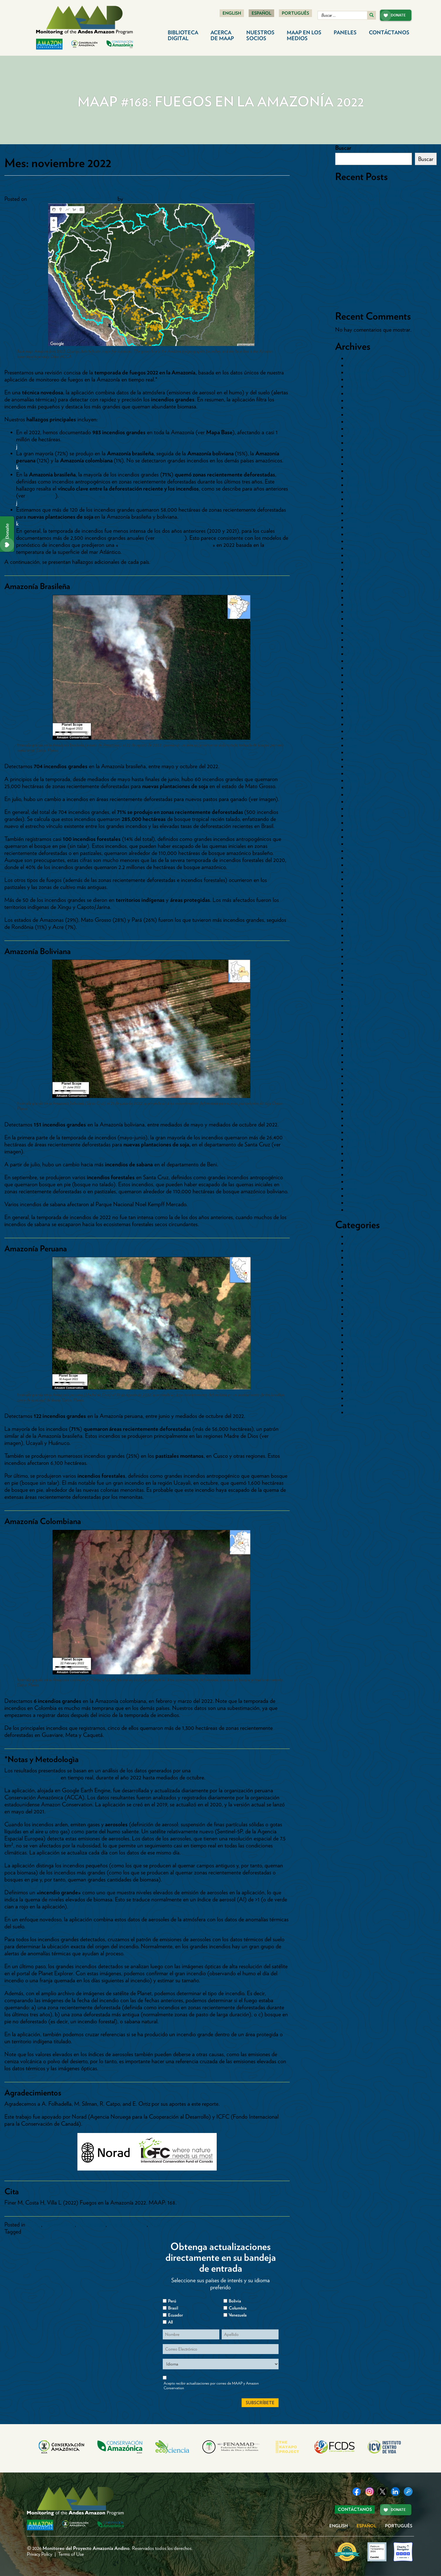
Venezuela (238, 2315)
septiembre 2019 (365, 808)
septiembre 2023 (365, 513)
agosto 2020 (361, 745)
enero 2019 (359, 864)
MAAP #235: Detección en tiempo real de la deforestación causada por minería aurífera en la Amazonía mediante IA (383, 265)
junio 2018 (358, 914)
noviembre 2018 (365, 879)
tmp (351, 1405)
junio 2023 (358, 527)
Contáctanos (389, 32)
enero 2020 (360, 780)
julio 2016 (358, 1076)
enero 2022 (359, 632)
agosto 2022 (361, 590)
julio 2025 (358, 400)
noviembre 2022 (365, 569)
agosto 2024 (361, 449)
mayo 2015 (359, 1167)
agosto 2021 (360, 667)
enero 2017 (359, 1033)
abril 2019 (358, 843)
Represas (357, 1384)
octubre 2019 (361, 801)
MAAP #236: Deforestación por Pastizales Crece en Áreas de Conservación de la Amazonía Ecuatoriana (383, 244)
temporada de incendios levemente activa (165, 544)
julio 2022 (358, 597)
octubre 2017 (361, 970)
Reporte (356, 1377)
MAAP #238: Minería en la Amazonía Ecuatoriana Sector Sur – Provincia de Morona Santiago (378, 223)
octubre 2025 (362, 386)
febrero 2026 (361, 365)
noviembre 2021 (365, 646)
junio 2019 (358, 829)
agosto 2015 (360, 1146)
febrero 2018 (361, 942)
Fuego (34, 2224)
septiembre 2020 (366, 738)
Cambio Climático (368, 1250)
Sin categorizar (364, 1391)
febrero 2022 (361, 625)
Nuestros (260, 35)
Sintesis (355, 1398)
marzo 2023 (360, 541)
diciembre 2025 (364, 372)
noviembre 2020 (365, 724)
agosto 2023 (360, 520)
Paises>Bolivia (59, 2224)
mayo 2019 (359, 836)
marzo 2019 (360, 850)
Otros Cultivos (364, 1306)
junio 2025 (359, 407)
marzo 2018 (360, 935)
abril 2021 (358, 689)
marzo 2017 (360, 1019)
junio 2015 (358, 1160)
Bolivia (354, 1236)
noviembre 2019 (365, 794)
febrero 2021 (361, 703)
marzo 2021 (360, 696)
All (170, 2322)
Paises (354, 1313)
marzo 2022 (360, 618)
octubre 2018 (362, 886)
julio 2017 (357, 991)
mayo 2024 (359, 470)
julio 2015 (357, 1153)
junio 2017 (358, 998)
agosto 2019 (360, 815)
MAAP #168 (37, 2231)
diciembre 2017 (364, 956)
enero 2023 (359, 555)
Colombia (358, 1264)
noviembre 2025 (365, 379)
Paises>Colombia (127, 2224)
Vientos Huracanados (371, 1412)
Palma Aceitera (364, 1356)
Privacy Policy (39, 2554)
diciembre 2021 (364, 639)
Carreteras (359, 1257)
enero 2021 (359, 710)
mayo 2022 (359, 611)
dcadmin (134, 198)
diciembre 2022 (364, 562)
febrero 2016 (361, 1111)
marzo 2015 (360, 1181)
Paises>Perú (162, 2224)
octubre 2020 (362, 731)
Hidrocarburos (363, 1285)
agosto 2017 (360, 984)
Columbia (238, 2308)
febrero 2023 (361, 548)
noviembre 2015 (365, 1125)
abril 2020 (358, 766)
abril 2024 (358, 477)
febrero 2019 (361, 857)
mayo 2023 (359, 534)
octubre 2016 (362, 1054)
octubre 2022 (362, 576)
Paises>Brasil (91, 2224)
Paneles (345, 32)
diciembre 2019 (364, 787)
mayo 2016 (359, 1090)
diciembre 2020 (364, 717)
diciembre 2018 (364, 871)
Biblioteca (183, 35)
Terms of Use (71, 2554)
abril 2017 (357, 1012)
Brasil (353, 1243)
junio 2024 (359, 463)
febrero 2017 (361, 1026)
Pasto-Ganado (363, 1363)
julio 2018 (358, 907)
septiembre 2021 (365, 660)
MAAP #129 (41, 495)
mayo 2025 (359, 414)
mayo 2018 (359, 921)
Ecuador (356, 1271)
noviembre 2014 (365, 1202)
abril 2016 (358, 1097)
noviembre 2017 (365, 963)
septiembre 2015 (365, 1139)
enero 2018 (359, 949)
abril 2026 (358, 358)
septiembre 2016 (365, 1061)
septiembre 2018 (365, 893)
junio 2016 (358, 1083)
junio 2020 (359, 752)
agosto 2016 (360, 1069)
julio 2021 (357, 674)
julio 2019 (357, 822)
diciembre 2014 (364, 1195)
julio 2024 (358, 456)
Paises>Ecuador (364, 1341)
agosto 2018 (360, 900)
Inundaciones (362, 1292)
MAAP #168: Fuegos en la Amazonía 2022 (89, 187)
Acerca (222, 35)
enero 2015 (359, 1188)
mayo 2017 (359, 1005)
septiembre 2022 (365, 583)
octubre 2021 (361, 653)
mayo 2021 (359, 681)
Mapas (354, 1299)
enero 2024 (360, 491)
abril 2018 (358, 928)
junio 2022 (359, 604)
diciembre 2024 (364, 428)
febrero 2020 (361, 773)
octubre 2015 (361, 1132)
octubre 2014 (362, 1209)
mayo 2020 (360, 759)
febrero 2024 (361, 484)
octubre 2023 (362, 506)
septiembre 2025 (365, 393)
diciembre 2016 (364, 1040)
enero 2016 (359, 1118)
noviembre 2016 (365, 1047)
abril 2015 (358, 1174)
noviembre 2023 (365, 499)
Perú (352, 1370)
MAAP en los (304, 35)
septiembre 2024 (366, 442)
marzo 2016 (360, 1104)
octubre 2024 (362, 435)
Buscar (343, 147)
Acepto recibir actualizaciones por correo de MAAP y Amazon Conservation (211, 2385)
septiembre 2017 (365, 977)
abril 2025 (358, 421)
